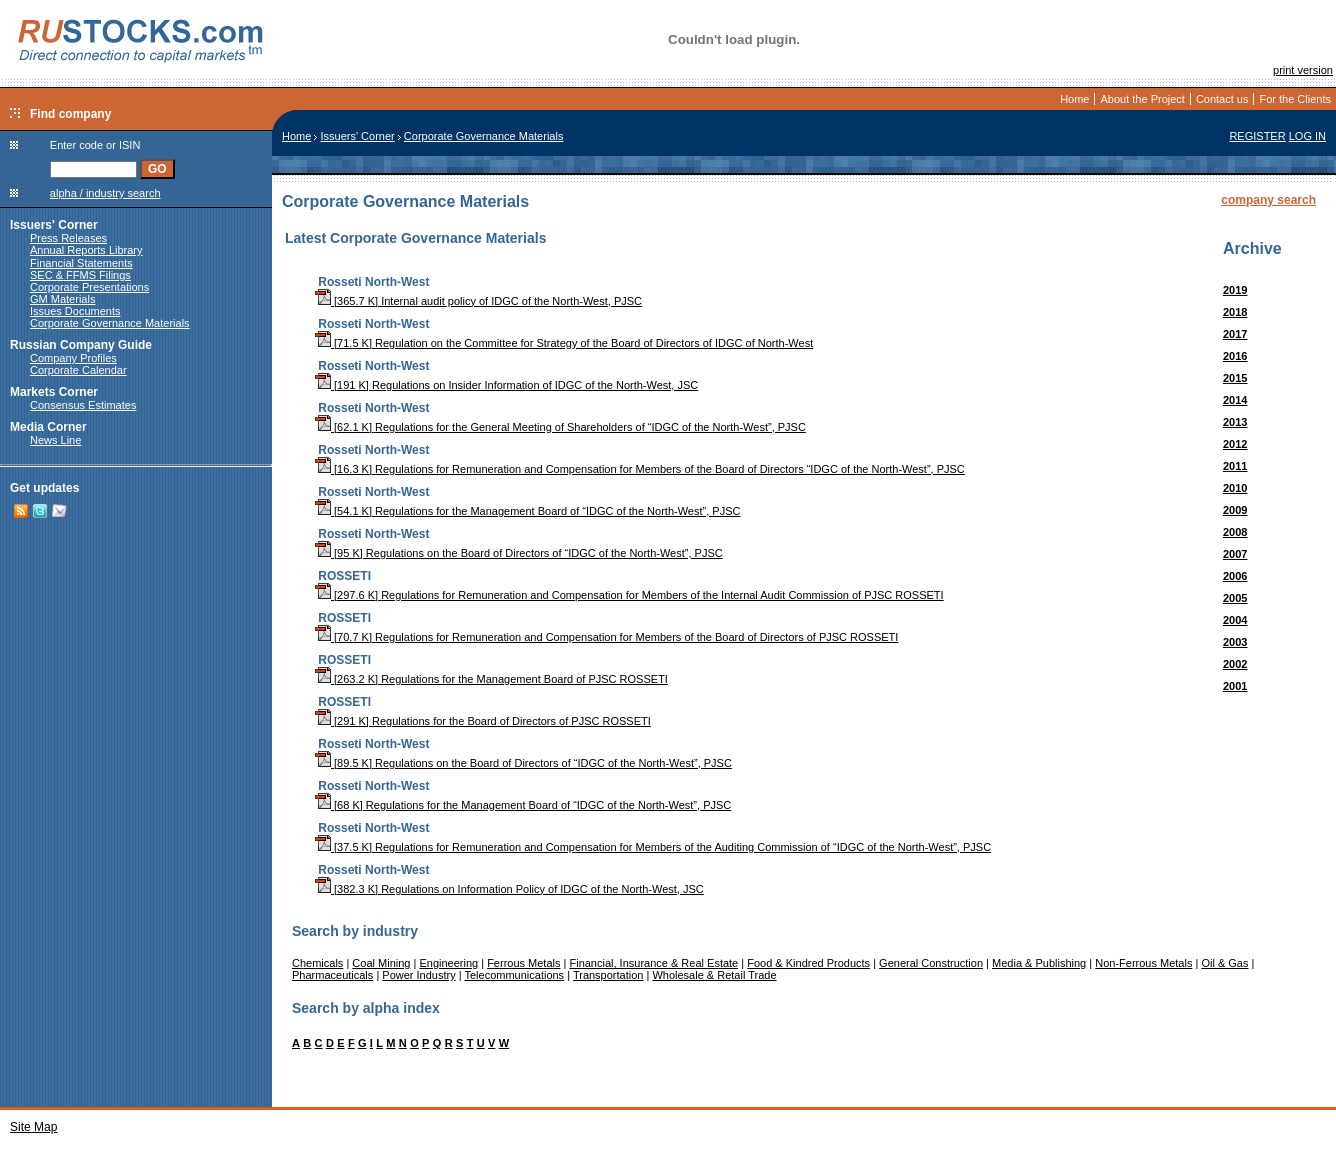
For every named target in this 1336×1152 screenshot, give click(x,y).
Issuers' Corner (54, 225)
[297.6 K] (348, 595)
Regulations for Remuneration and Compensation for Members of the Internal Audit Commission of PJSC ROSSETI (662, 595)
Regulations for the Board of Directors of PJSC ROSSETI (511, 721)
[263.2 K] (348, 679)
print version (1303, 70)
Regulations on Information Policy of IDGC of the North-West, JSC (542, 889)
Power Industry (418, 975)
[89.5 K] (345, 763)
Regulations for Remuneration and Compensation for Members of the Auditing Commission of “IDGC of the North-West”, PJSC (683, 847)
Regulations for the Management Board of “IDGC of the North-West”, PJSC (557, 511)
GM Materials (62, 299)
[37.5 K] (345, 847)
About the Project (1142, 99)
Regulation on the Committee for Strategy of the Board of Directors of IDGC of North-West (594, 343)
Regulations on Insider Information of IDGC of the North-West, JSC (535, 385)
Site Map (33, 1127)
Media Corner (48, 427)
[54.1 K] (345, 511)
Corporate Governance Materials (110, 323)
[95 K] (340, 553)
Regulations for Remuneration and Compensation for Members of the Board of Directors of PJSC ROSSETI (636, 637)
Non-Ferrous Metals (1143, 963)
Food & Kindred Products (808, 963)
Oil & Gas (1224, 963)
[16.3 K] (345, 469)
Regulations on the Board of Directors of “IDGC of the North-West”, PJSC (544, 553)
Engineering (448, 963)
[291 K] (343, 721)
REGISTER (1257, 136)
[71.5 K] (345, 343)
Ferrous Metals (523, 963)
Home (1074, 99)
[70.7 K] (345, 637)
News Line (55, 440)
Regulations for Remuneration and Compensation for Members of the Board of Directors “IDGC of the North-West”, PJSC (670, 469)
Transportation (608, 975)
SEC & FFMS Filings (80, 275)
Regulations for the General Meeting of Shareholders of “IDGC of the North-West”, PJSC (590, 427)
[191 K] (343, 385)
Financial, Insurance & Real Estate (653, 963)
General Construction (931, 963)
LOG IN (1307, 136)
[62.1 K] (345, 427)
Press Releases (68, 238)
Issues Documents (75, 311)
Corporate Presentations (89, 287)
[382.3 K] (348, 889)
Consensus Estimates (83, 405)
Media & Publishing (1039, 963)
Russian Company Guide (81, 345)
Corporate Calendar (78, 370)
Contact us (1222, 99)
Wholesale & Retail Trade (714, 975)
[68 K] (340, 805)
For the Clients (1295, 99)
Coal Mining (381, 963)
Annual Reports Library (86, 250)
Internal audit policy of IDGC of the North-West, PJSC (511, 301)
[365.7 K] (348, 301)
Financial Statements (81, 263)
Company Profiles (73, 358)
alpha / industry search (105, 193)
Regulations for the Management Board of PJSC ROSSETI (524, 679)
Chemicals (317, 963)
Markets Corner (54, 392)
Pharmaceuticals (332, 975)
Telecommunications (514, 975)
